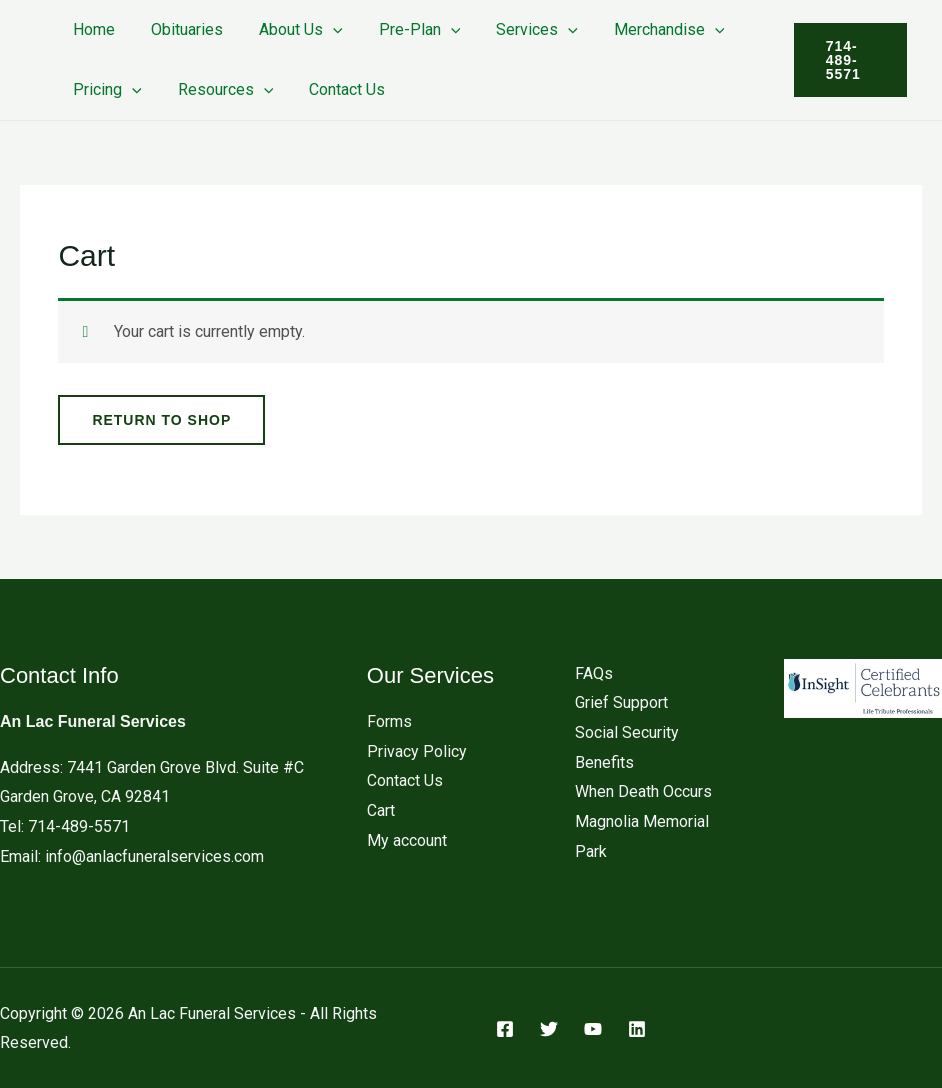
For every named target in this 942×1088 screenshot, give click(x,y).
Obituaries (181, 29)
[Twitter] (549, 1029)
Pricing (105, 89)
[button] (323, 29)
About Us (291, 29)
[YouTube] (593, 1029)
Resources (220, 89)
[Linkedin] (637, 1029)
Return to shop (161, 420)
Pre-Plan (406, 29)
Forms (389, 721)
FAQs (594, 673)
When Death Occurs (643, 791)
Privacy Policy (417, 751)
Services (519, 29)
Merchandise (647, 29)
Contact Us (337, 89)
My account (407, 840)
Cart (381, 810)
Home (92, 29)
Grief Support (621, 702)
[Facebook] (505, 1029)
